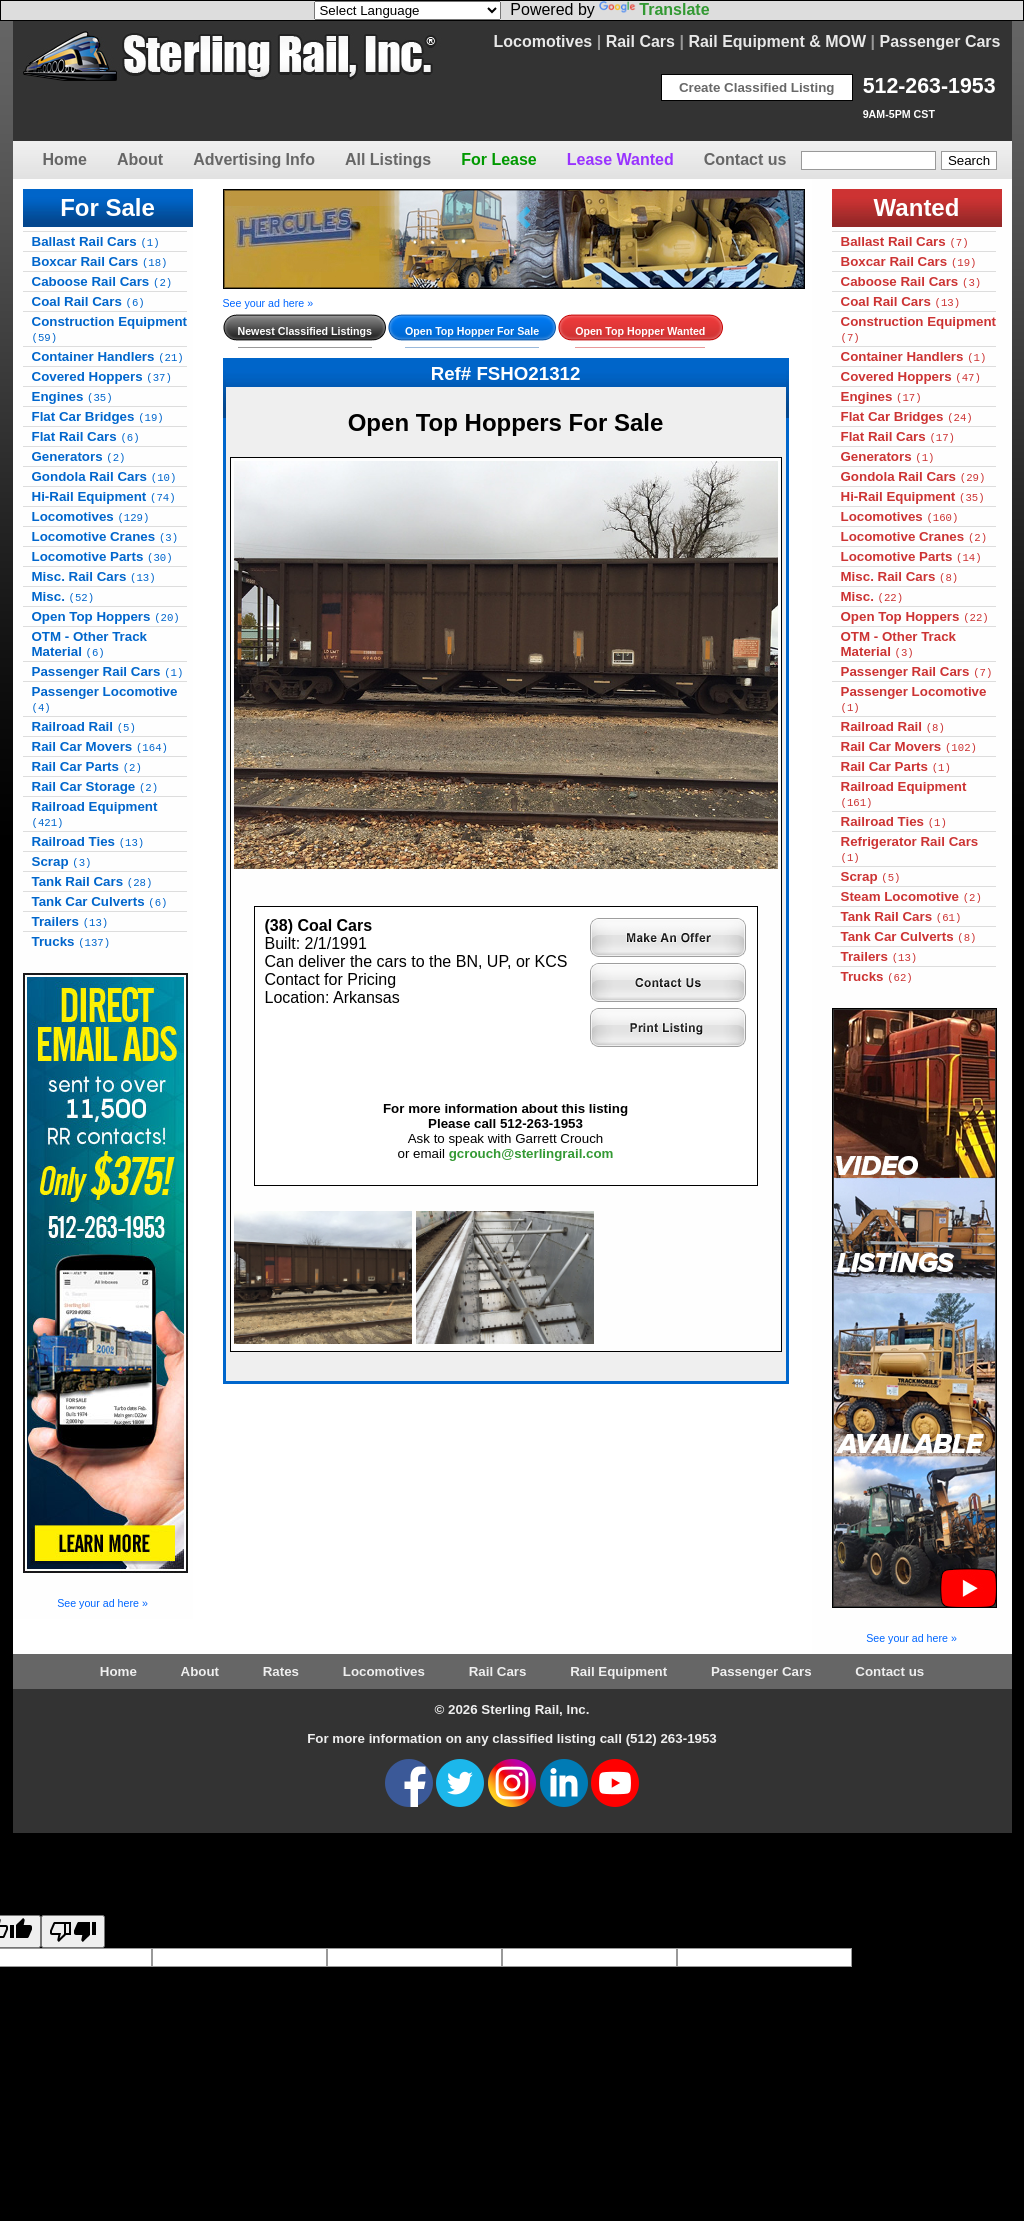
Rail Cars (640, 41)
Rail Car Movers (100, 746)
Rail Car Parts (87, 766)
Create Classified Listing (757, 87)
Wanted (917, 207)
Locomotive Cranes (105, 536)
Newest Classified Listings (305, 331)
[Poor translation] (73, 1931)
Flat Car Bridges (98, 416)
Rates (281, 1671)
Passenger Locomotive (105, 699)
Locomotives (543, 41)
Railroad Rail (84, 726)
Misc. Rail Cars (94, 576)
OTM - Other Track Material (90, 644)
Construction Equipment (110, 329)
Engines (72, 396)
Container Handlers (108, 356)
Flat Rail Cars (86, 436)
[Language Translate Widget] (407, 10)
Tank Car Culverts (100, 901)
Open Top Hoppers (106, 616)
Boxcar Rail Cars (100, 261)
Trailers (70, 921)
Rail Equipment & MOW (777, 41)
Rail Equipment (618, 1671)
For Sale (107, 207)
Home (65, 159)
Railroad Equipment (95, 814)
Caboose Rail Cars (102, 281)
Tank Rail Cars (92, 881)
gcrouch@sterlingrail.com (531, 1153)
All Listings (388, 159)
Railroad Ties (88, 841)
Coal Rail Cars (88, 301)
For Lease (499, 159)
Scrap (62, 861)
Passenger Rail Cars (108, 671)
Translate (654, 9)
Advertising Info (254, 159)
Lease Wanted (620, 159)
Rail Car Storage (95, 786)
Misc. (63, 596)
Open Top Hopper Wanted (640, 331)
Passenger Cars (940, 41)
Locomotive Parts (102, 556)
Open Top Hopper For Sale (472, 331)
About (140, 159)
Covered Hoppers (102, 376)
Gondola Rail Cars (104, 476)
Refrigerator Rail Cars (910, 849)
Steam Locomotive (911, 896)
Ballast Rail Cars (96, 241)
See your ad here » (102, 1603)
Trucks (71, 941)
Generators (79, 456)
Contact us (745, 159)
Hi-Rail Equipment (104, 496)
